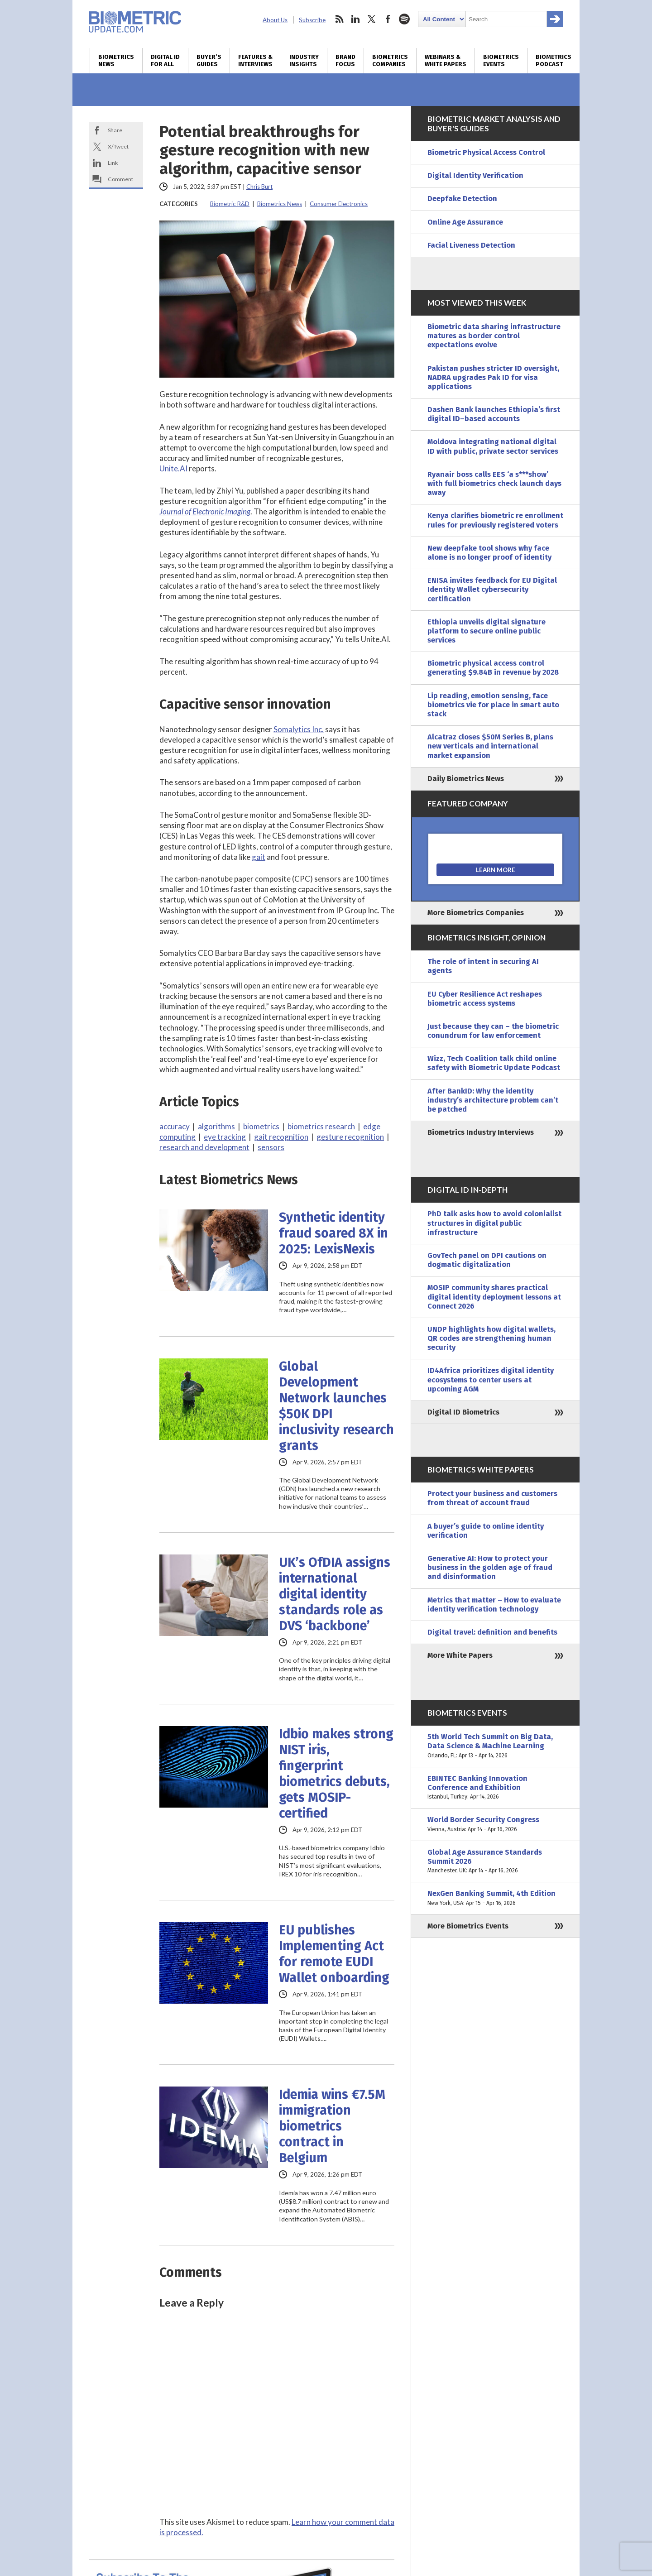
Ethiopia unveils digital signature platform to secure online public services (486, 631)
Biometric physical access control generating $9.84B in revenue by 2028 (493, 667)
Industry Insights (304, 60)
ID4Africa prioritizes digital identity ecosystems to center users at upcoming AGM (490, 1379)
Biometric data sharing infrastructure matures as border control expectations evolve (494, 335)
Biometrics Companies (390, 60)
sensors (271, 1147)
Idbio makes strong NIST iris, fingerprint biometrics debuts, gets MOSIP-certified (336, 1773)
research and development (204, 1147)
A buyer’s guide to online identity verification (485, 1531)
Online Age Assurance (465, 222)
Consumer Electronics (339, 203)
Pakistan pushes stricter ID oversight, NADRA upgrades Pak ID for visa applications (493, 377)
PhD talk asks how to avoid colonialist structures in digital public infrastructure (494, 1222)
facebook (388, 19)
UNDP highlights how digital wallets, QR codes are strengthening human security (491, 1338)
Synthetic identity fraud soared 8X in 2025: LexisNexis (333, 1233)
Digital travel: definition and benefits (492, 1632)
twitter (372, 19)
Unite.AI (173, 468)
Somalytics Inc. (298, 729)
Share (115, 130)
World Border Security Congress (495, 1824)
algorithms (216, 1126)
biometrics (261, 1126)
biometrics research (321, 1126)
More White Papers (460, 1655)
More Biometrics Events (467, 1926)
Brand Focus (345, 60)
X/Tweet (118, 146)
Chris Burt (259, 186)
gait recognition (281, 1137)
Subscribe (312, 20)
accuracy (174, 1126)
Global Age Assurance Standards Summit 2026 (495, 1862)
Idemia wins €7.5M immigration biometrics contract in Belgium (332, 2126)
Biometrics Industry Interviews (480, 1132)
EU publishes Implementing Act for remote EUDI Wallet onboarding (334, 1954)
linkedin (355, 19)
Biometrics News (116, 60)
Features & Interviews (255, 60)
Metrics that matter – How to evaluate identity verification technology (494, 1604)
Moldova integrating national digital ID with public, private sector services (492, 446)
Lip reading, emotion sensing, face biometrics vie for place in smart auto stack (493, 704)
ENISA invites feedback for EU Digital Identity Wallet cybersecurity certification (492, 589)
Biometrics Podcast (553, 60)
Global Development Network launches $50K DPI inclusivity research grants (336, 1405)
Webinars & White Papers (445, 60)
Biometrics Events (501, 60)
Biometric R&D (229, 203)
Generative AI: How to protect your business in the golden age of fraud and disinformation (489, 1567)
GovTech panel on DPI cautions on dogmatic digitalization (487, 1260)
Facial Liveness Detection (471, 245)
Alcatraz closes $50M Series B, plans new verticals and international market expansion (490, 746)
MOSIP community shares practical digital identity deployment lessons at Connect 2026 (494, 1296)
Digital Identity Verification (475, 175)
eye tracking (225, 1137)
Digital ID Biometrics (463, 1412)
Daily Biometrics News (465, 778)
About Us (275, 20)
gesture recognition (350, 1137)
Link (113, 162)
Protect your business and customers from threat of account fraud (492, 1498)
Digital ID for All (165, 60)
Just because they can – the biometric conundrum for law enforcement (493, 1031)
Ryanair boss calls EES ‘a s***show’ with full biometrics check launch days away (494, 483)
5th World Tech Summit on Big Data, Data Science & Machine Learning (495, 1746)
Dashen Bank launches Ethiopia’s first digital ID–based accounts (493, 414)
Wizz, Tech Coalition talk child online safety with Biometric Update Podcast (493, 1063)
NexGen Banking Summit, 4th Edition (495, 1898)
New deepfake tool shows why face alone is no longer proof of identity (489, 552)
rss (339, 19)
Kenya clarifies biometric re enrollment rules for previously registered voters (495, 520)
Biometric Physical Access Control (486, 152)
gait (258, 857)
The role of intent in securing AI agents (483, 966)
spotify (404, 19)
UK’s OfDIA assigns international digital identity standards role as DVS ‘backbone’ (334, 1594)
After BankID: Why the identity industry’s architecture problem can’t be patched (492, 1100)
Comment (120, 179)
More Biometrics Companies (475, 912)
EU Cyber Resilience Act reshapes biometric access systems (484, 998)
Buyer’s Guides (209, 60)
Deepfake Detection (462, 198)
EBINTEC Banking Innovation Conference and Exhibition (495, 1788)
